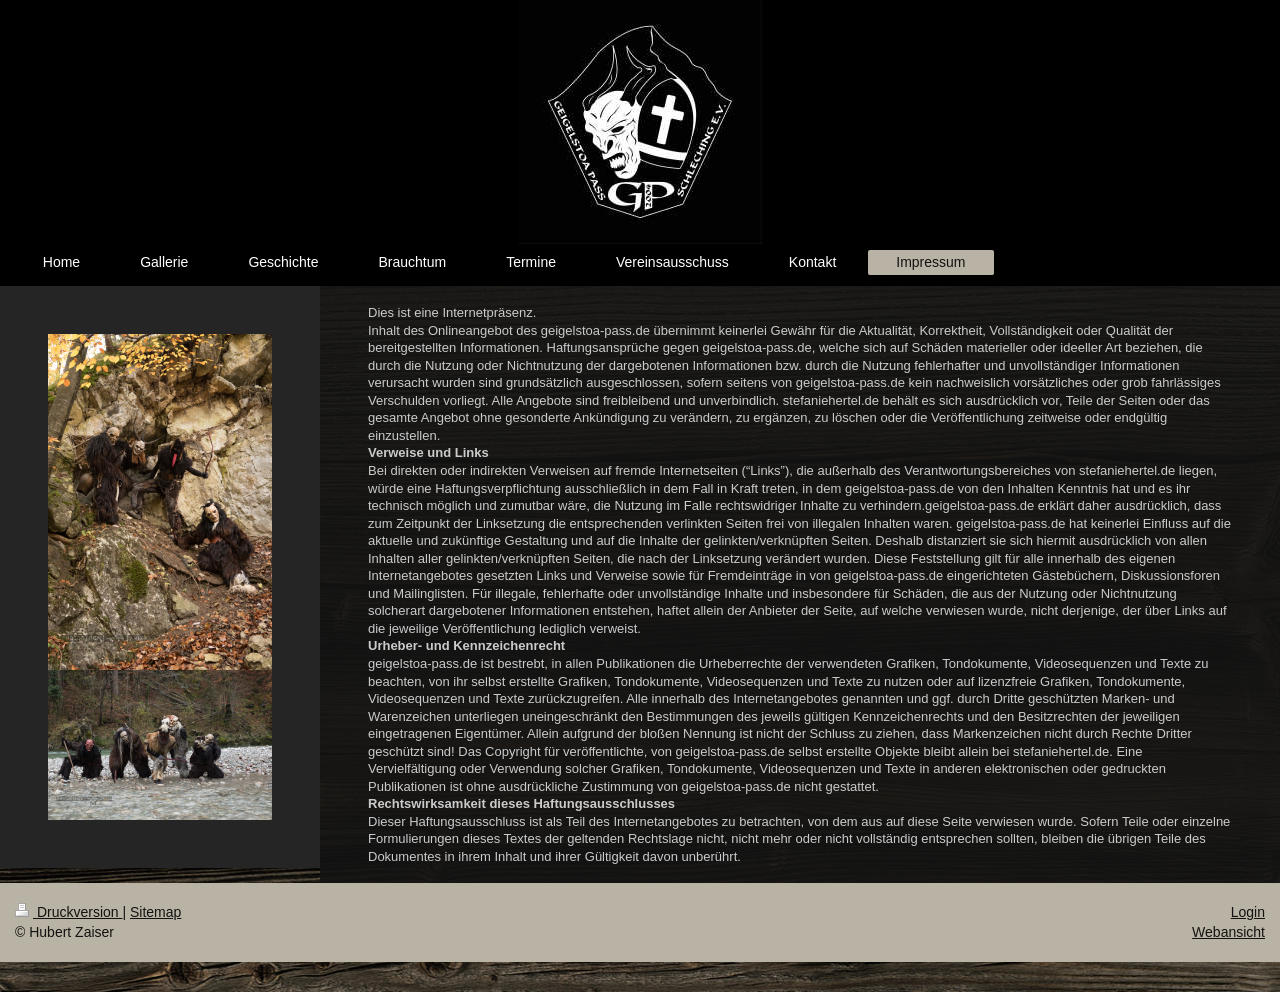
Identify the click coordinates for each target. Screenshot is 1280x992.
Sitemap (155, 912)
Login (1248, 912)
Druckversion (68, 912)
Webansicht (1228, 932)
